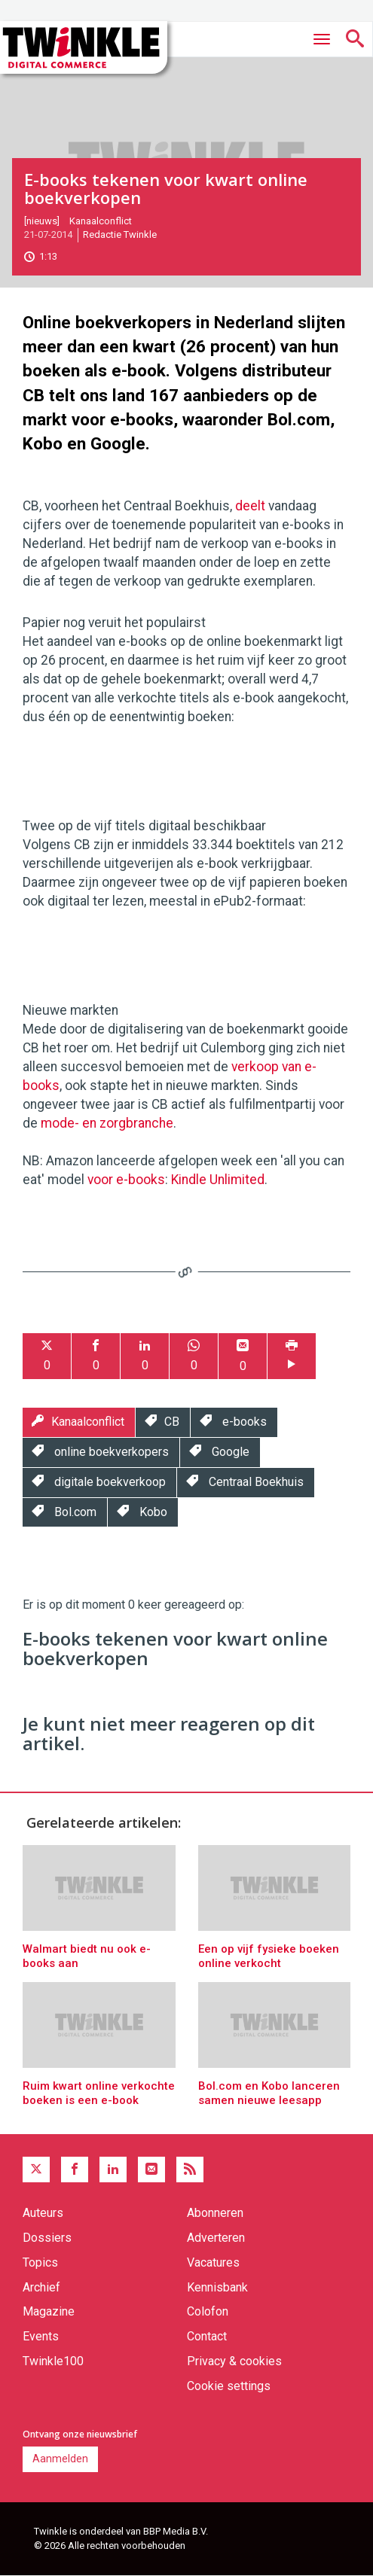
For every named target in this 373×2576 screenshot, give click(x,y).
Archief (41, 2287)
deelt (250, 505)
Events (41, 2336)
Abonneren (215, 2213)
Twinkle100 (53, 2361)
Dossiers (47, 2237)
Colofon (207, 2311)
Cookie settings (229, 2386)
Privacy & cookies (234, 2361)
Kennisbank (217, 2287)
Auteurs (43, 2213)
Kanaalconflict (100, 221)
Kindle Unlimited (217, 1179)
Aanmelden (60, 2459)
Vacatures (213, 2262)
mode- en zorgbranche (107, 1123)
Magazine (49, 2311)
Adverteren (216, 2237)
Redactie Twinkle (120, 234)
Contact (207, 2336)
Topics (40, 2262)
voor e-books (126, 1179)
